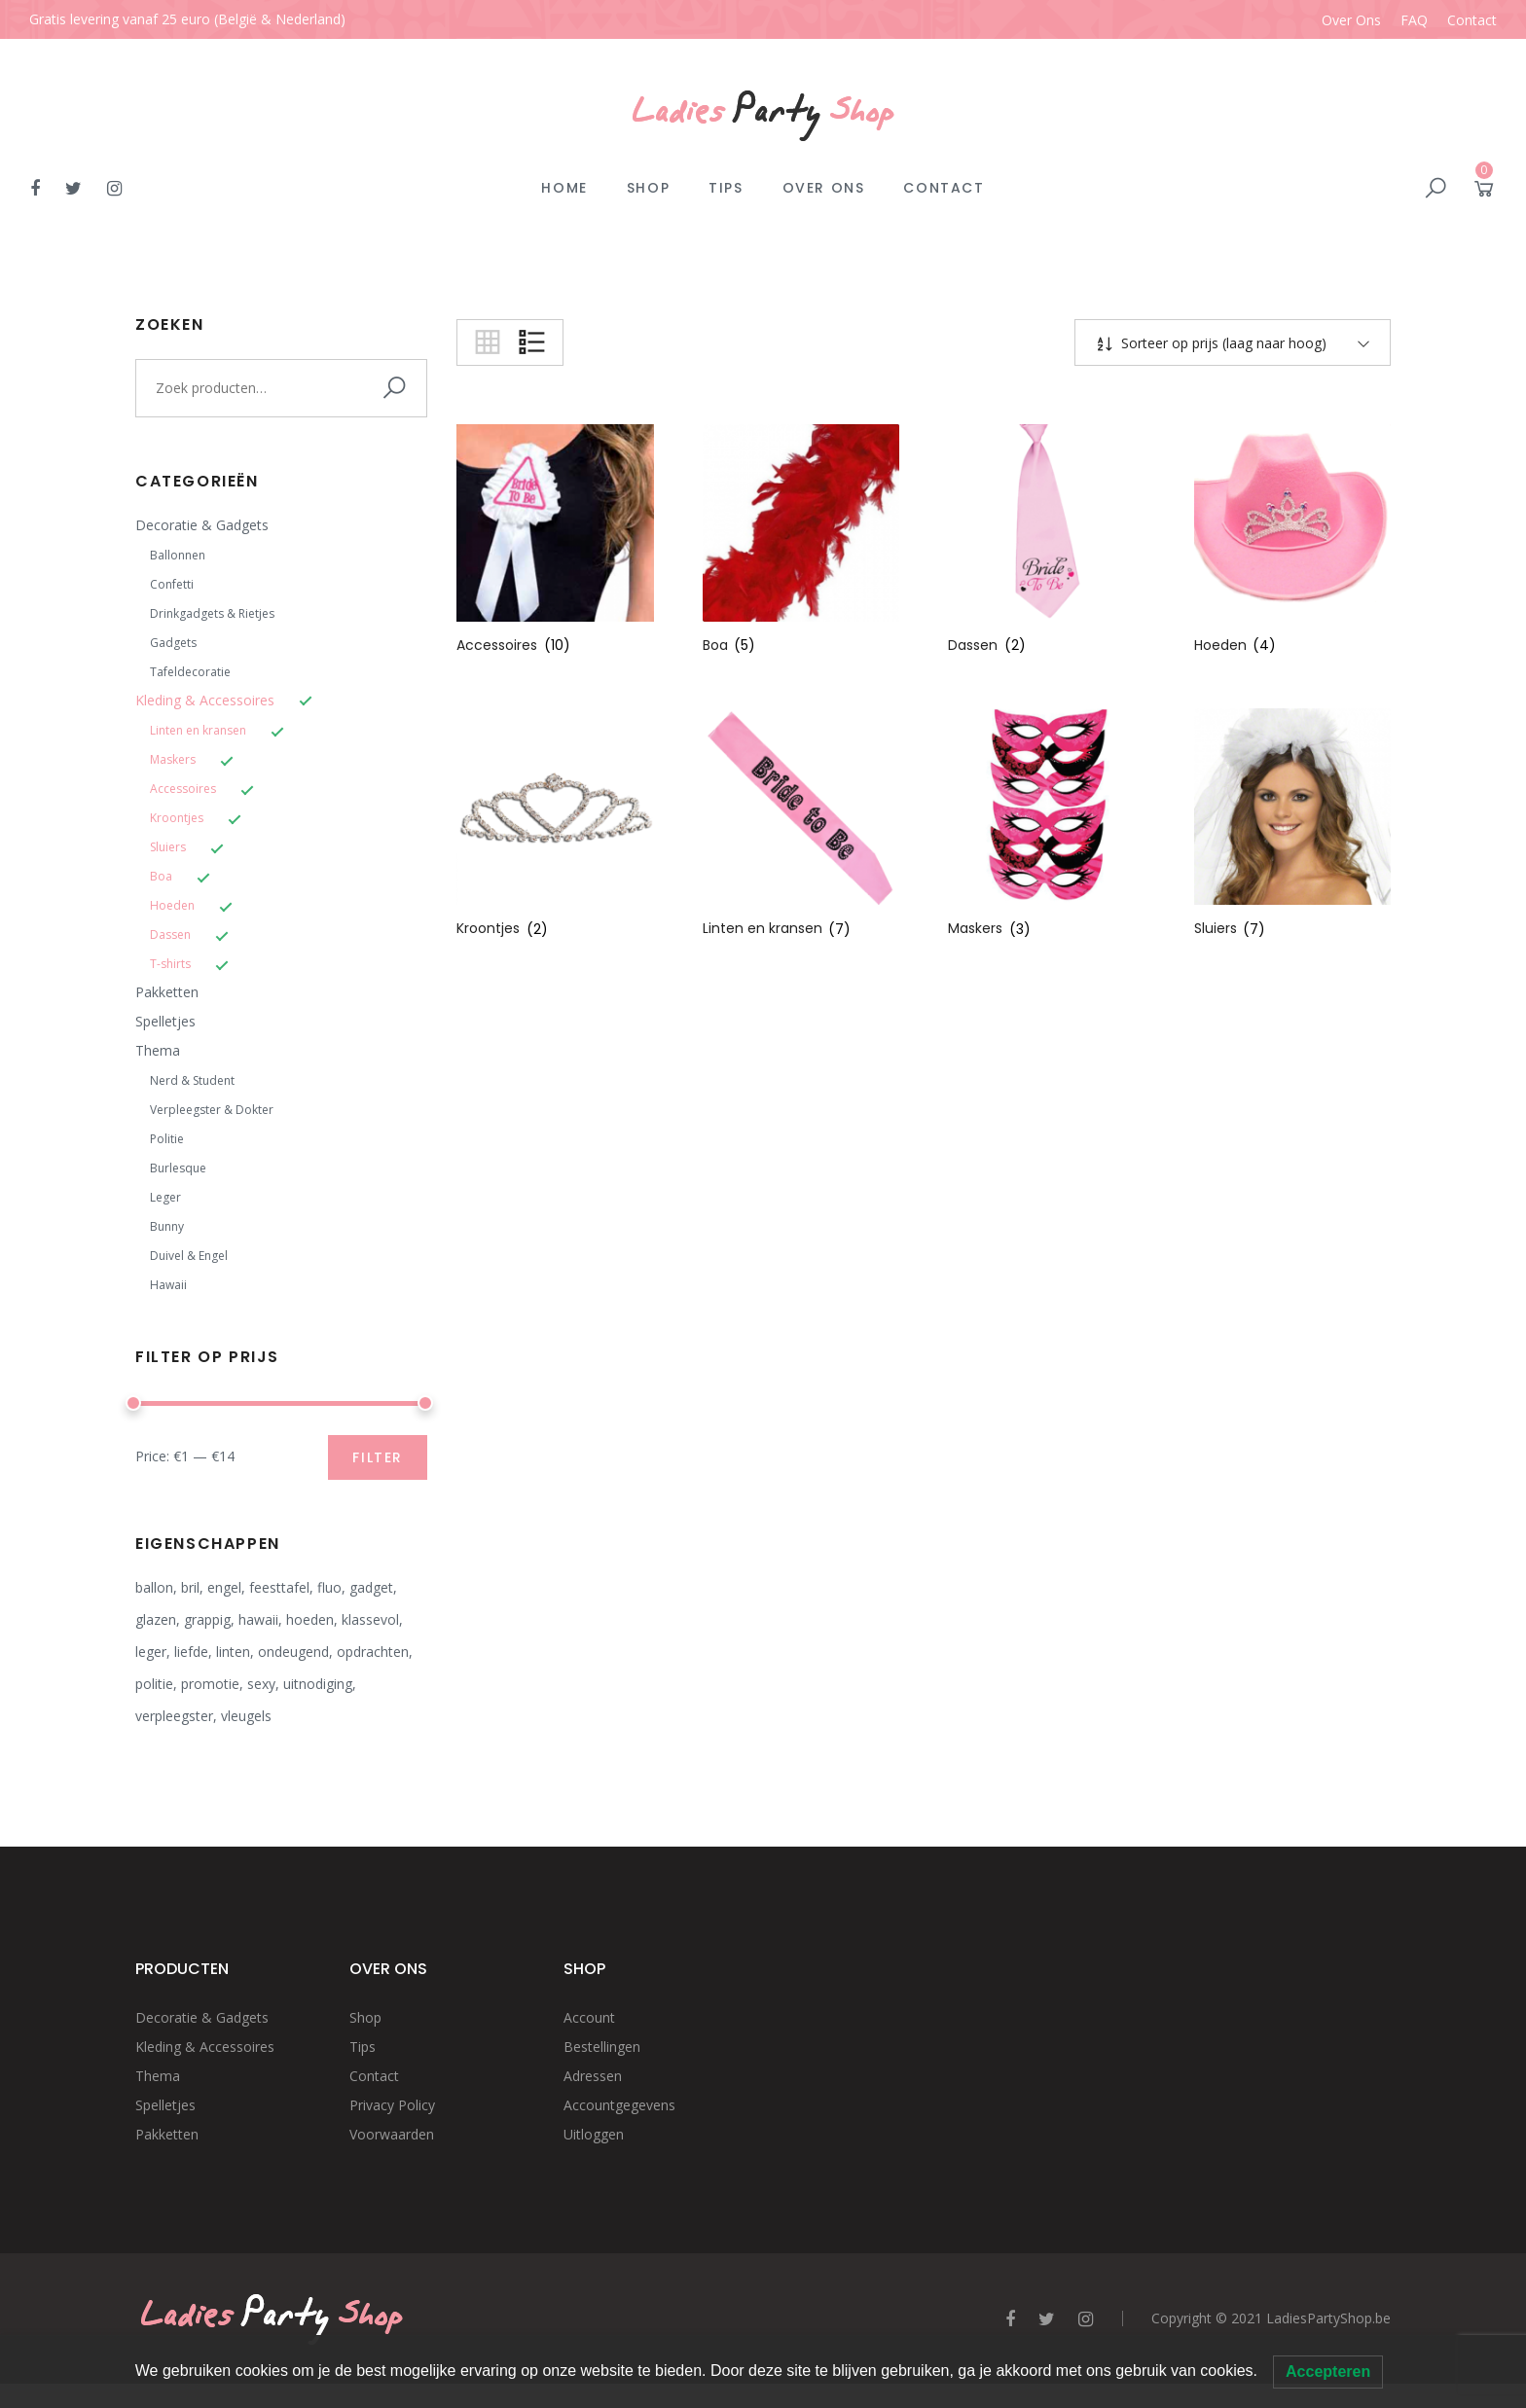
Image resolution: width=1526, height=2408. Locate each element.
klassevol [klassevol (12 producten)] (370, 1619)
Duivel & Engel (189, 1255)
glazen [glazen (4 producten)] (155, 1619)
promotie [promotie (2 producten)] (210, 1683)
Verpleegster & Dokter (211, 1109)
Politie (167, 1139)
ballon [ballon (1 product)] (154, 1587)
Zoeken (398, 388)
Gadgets (173, 642)
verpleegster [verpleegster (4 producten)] (174, 1716)
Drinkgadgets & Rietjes (212, 613)
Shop (648, 188)
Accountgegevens (619, 2105)
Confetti (172, 584)
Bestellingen (601, 2046)
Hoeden (172, 905)
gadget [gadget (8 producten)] (371, 1587)
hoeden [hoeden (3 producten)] (310, 1619)
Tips (725, 188)
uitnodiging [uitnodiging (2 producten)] (317, 1683)
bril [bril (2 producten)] (190, 1587)
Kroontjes (176, 817)
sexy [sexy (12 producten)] (261, 1683)
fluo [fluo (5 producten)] (329, 1587)
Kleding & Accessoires (204, 700)
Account (589, 2017)
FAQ (1414, 20)
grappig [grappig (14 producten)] (207, 1619)
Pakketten (167, 992)
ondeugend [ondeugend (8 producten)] (293, 1651)
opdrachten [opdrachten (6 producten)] (373, 1651)
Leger (165, 1197)
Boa (161, 876)
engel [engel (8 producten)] (224, 1587)
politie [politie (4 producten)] (154, 1683)
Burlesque (178, 1168)
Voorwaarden (391, 2134)
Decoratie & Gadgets (202, 525)
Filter (377, 1457)
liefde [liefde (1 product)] (191, 1651)
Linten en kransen (198, 730)
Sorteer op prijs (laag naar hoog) (1221, 343)
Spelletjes (165, 1021)
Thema (157, 1050)
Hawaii (168, 1284)
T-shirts (170, 963)
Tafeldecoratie (190, 672)
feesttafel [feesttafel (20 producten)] (279, 1587)
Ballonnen (177, 555)
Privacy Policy (392, 2105)
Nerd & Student (192, 1080)
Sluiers (168, 847)
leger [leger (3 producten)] (150, 1651)
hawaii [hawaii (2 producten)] (258, 1619)
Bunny (167, 1226)
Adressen (592, 2076)
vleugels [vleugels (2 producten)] (246, 1716)
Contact (1472, 20)
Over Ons (1351, 20)
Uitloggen (593, 2134)
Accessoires (183, 788)
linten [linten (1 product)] (233, 1651)
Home (564, 188)
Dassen (170, 934)
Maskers (173, 759)
